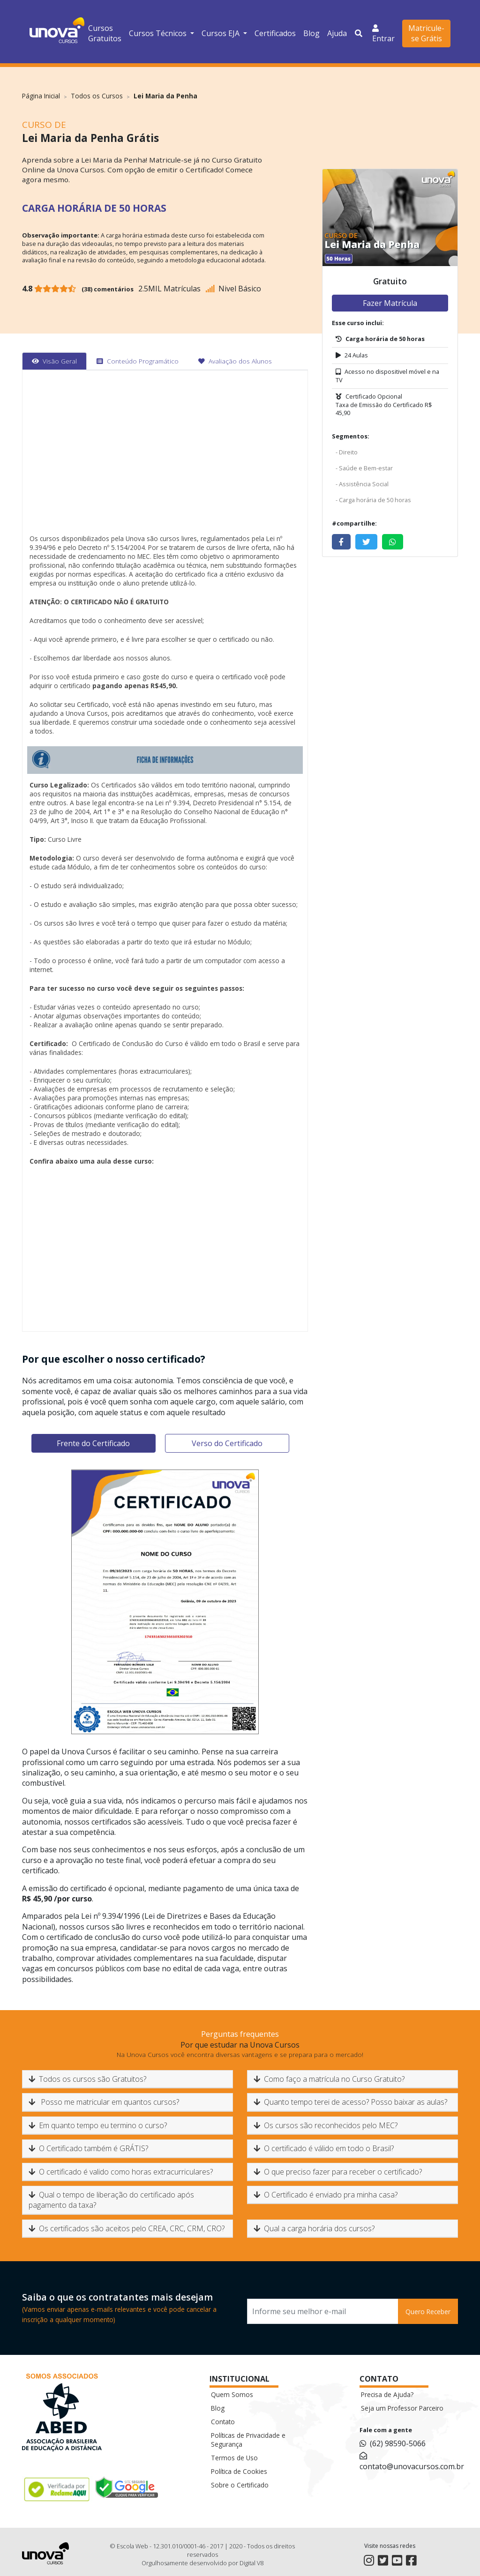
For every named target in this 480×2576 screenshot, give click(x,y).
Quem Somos (232, 2394)
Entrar (383, 33)
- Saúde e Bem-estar (364, 468)
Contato (223, 2421)
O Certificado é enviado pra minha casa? (326, 2195)
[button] (359, 33)
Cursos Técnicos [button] (158, 33)
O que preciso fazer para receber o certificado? (338, 2172)
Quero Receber (427, 2311)
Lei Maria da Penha (165, 95)
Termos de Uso (234, 2457)
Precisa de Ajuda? (387, 2394)
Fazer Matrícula (390, 303)
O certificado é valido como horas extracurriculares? (121, 2172)
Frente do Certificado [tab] (93, 1443)
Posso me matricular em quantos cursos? (104, 2102)
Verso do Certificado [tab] (227, 1443)
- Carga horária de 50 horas (373, 500)
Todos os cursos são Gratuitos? (87, 2079)
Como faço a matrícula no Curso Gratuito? (329, 2079)
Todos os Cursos (97, 95)
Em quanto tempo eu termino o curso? (98, 2125)
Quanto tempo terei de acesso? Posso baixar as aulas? (350, 2102)
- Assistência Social (362, 484)
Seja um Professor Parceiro (402, 2408)
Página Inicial (41, 95)
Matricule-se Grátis (426, 33)
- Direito (347, 452)
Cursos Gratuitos (104, 33)
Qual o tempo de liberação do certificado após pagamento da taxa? (111, 2200)
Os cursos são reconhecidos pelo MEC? (326, 2125)
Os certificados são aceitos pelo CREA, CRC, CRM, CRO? (127, 2228)
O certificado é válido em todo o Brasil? (324, 2148)
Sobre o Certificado (240, 2484)
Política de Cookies (239, 2471)
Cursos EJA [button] (221, 33)
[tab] (54, 361)
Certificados (275, 33)
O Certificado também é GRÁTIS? (88, 2148)
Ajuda (337, 33)
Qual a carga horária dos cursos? (314, 2228)
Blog (311, 33)
